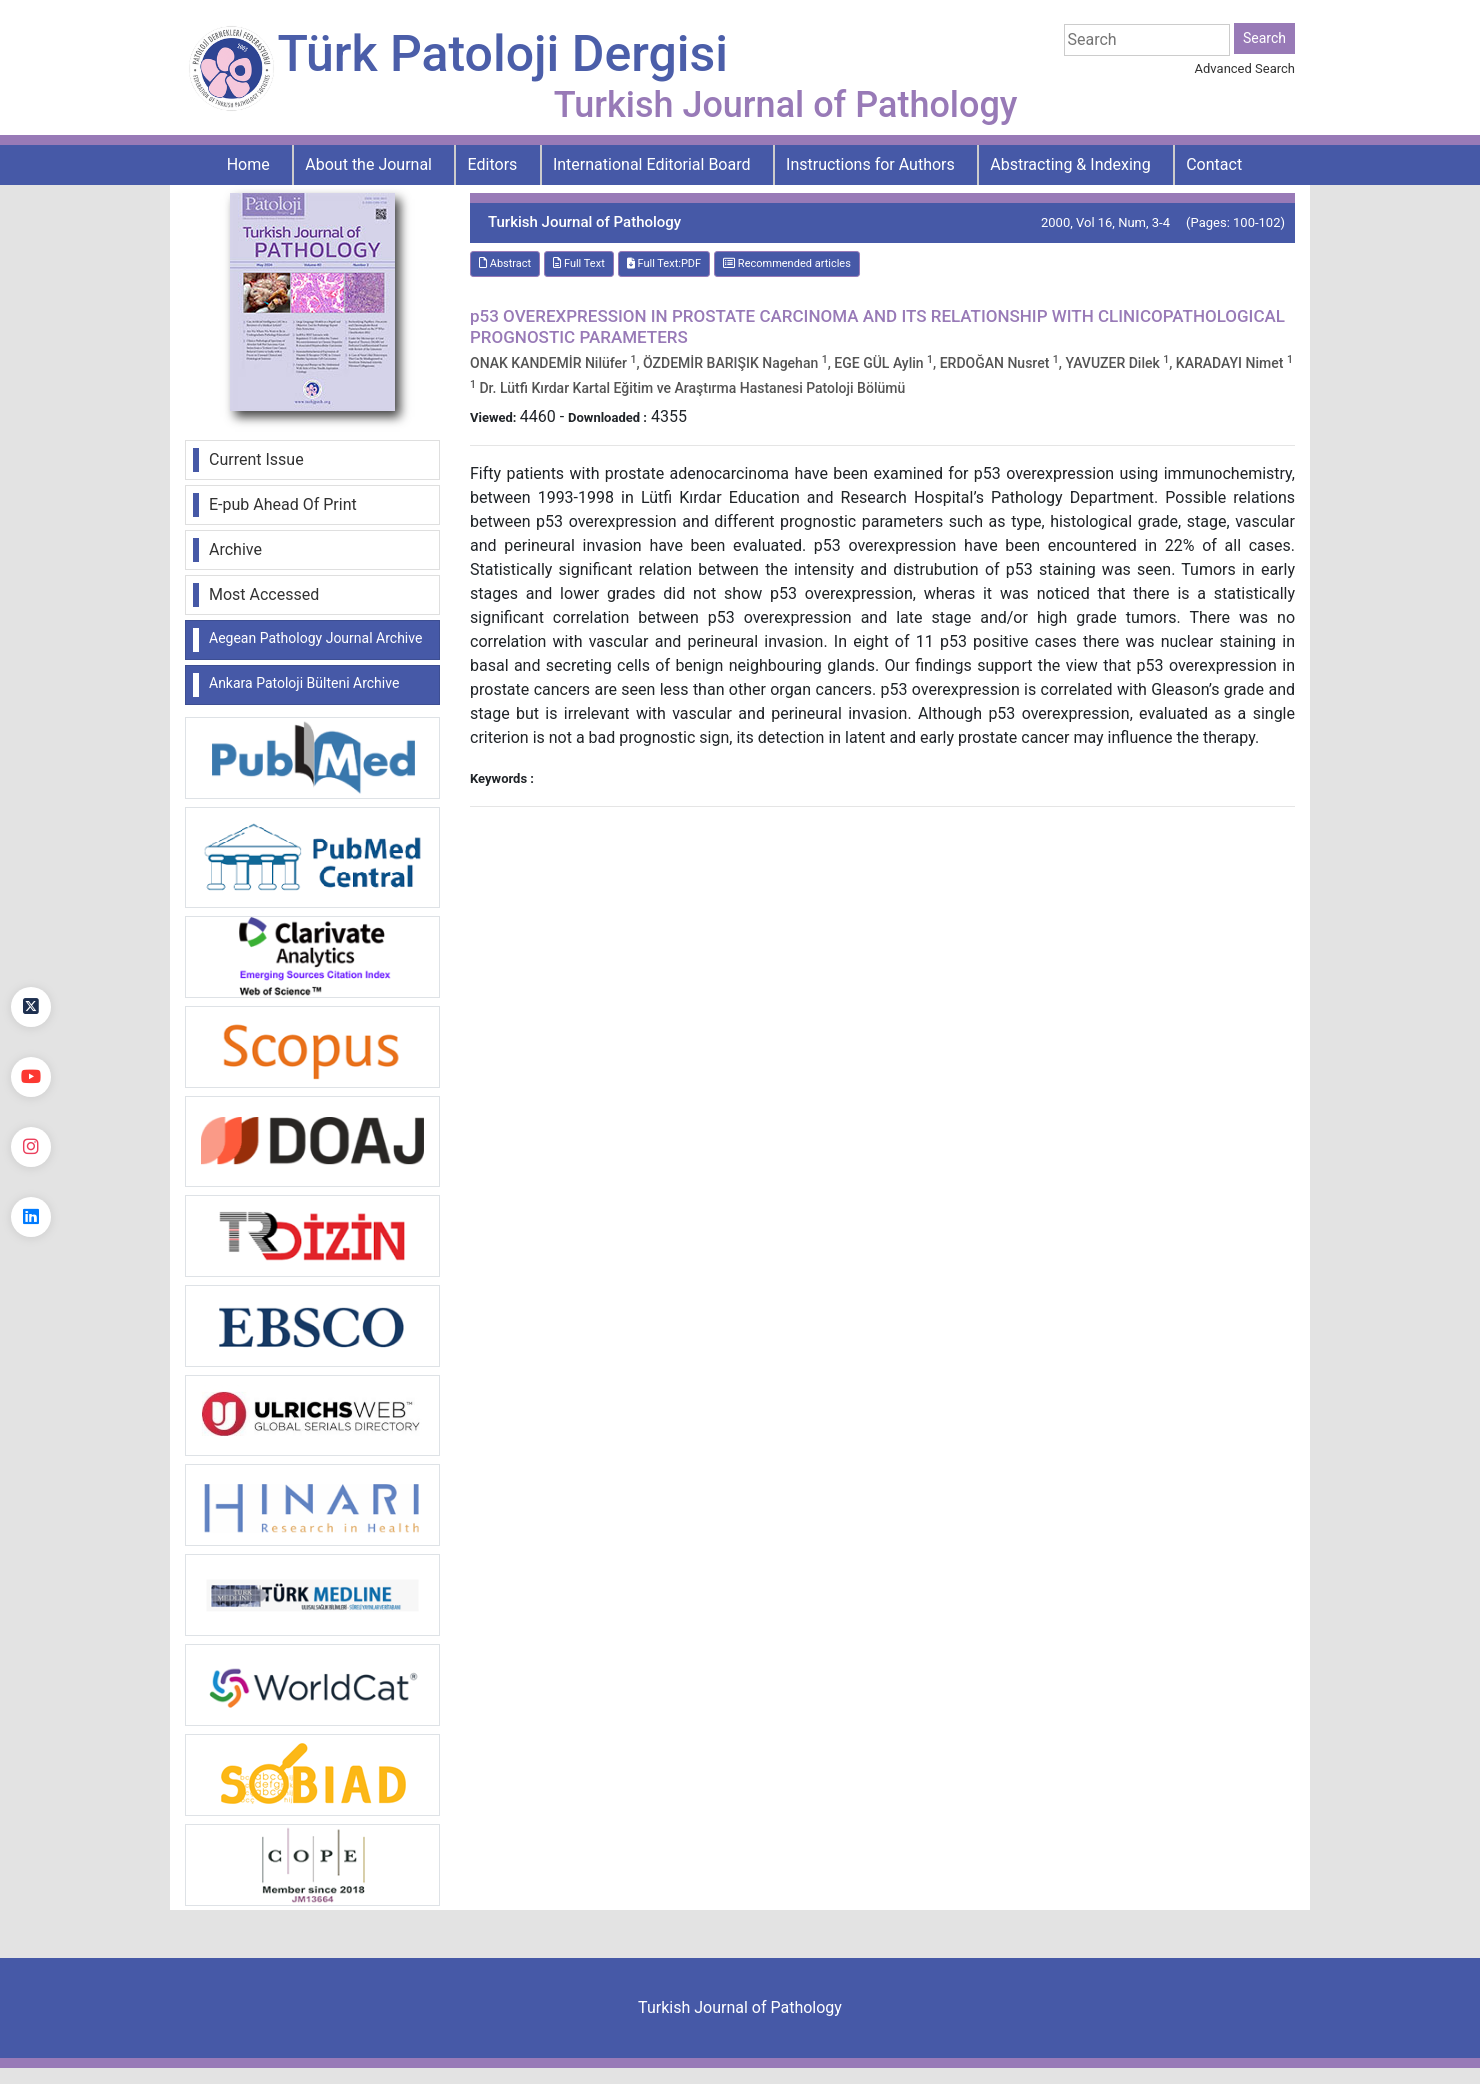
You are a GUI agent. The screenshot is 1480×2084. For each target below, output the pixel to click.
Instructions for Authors (870, 164)
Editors (493, 164)
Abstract (505, 263)
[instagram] (31, 1147)
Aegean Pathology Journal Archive (315, 638)
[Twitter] (31, 1007)
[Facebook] (31, 937)
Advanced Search (1245, 68)
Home (248, 164)
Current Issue (256, 459)
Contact (1214, 164)
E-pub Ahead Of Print (283, 504)
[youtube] (31, 1077)
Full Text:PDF (664, 263)
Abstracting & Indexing (1070, 164)
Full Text (579, 263)
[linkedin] (31, 1217)
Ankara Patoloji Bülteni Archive (304, 683)
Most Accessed (264, 594)
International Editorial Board (652, 164)
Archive (235, 549)
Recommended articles (787, 263)
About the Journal (368, 164)
